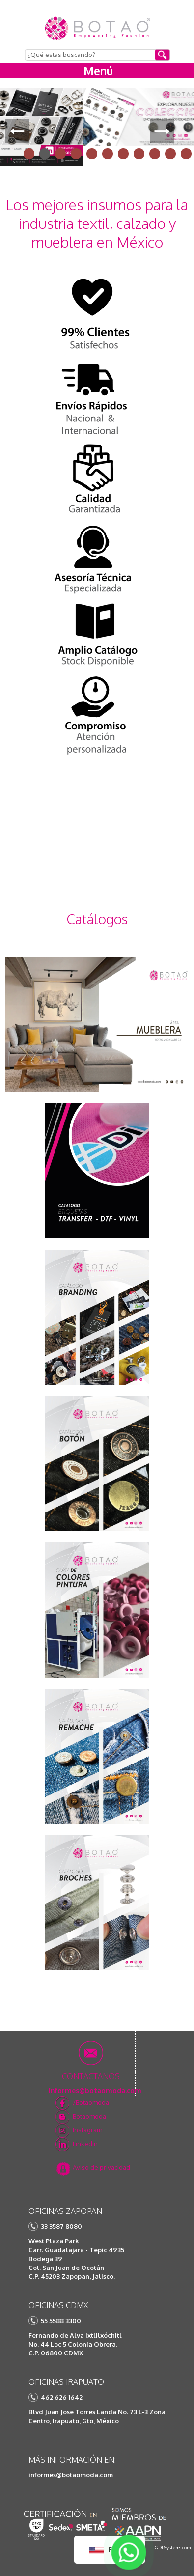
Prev (17, 131)
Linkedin (85, 2144)
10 (170, 153)
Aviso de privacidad (101, 2167)
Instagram (87, 2130)
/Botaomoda (91, 2102)
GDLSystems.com (173, 2547)
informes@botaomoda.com (70, 2475)
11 (186, 153)
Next (162, 131)
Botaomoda (89, 2116)
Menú (98, 70)
